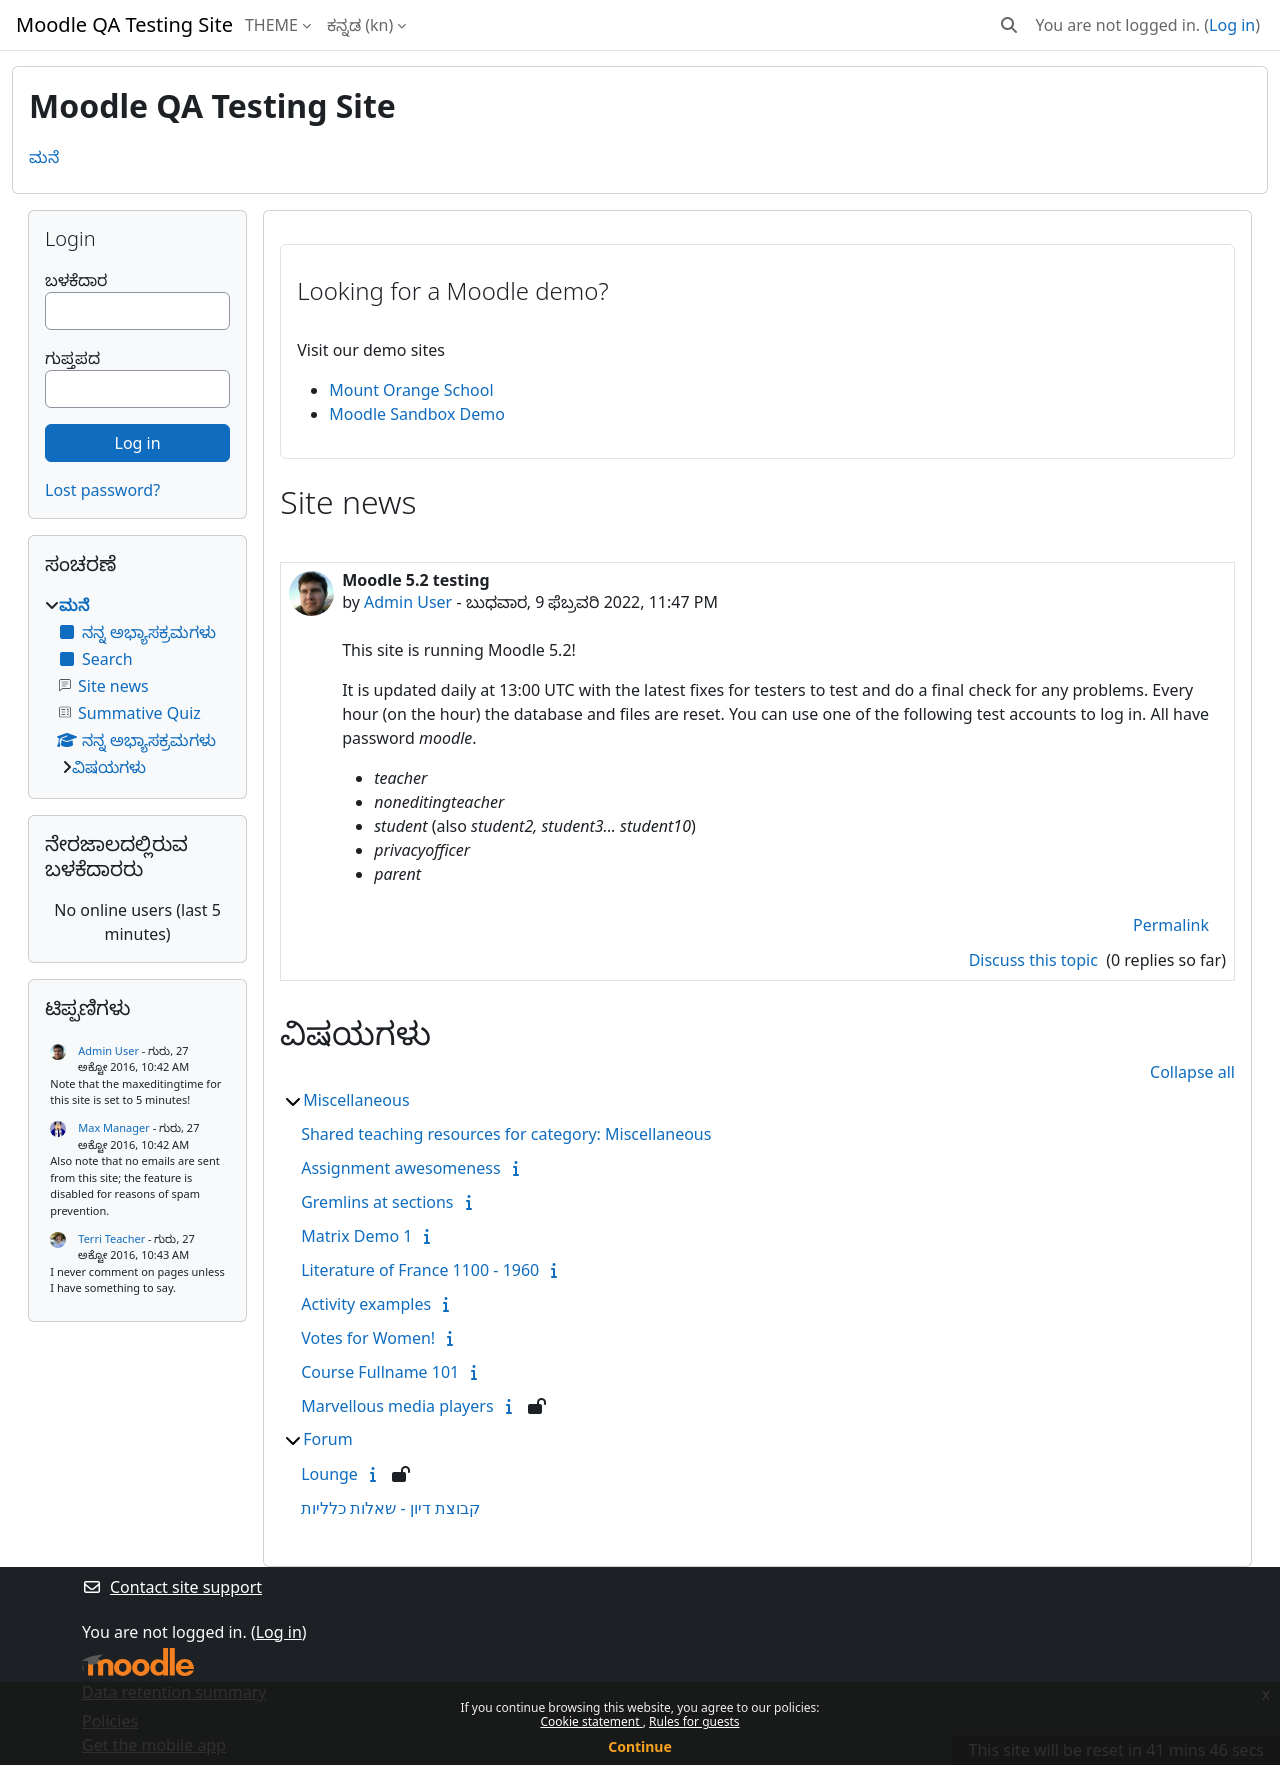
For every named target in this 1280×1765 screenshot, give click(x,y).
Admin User (408, 602)
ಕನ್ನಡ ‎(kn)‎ (360, 25)
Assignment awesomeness (400, 1168)
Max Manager (113, 1127)
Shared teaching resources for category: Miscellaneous (506, 1134)
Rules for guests (694, 1721)
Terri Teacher (111, 1238)
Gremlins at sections (377, 1202)
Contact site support (172, 1587)
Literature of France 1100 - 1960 (420, 1270)
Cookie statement (591, 1721)
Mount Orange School (411, 390)
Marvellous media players (397, 1406)
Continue (640, 1746)
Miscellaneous (356, 1100)
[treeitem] (137, 686)
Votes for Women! (368, 1338)
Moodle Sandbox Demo (417, 414)
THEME (271, 25)
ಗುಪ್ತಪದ (72, 358)
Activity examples (366, 1304)
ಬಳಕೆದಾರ (76, 280)
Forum (327, 1439)
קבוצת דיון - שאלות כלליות (390, 1508)
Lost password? (102, 490)
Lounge (329, 1474)
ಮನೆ (44, 157)
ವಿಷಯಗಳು (109, 767)
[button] (1009, 25)
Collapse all (1192, 1072)
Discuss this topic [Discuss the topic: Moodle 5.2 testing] (1035, 960)
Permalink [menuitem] (1171, 925)
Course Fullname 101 (380, 1372)
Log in (1232, 25)
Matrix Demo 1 (356, 1236)
